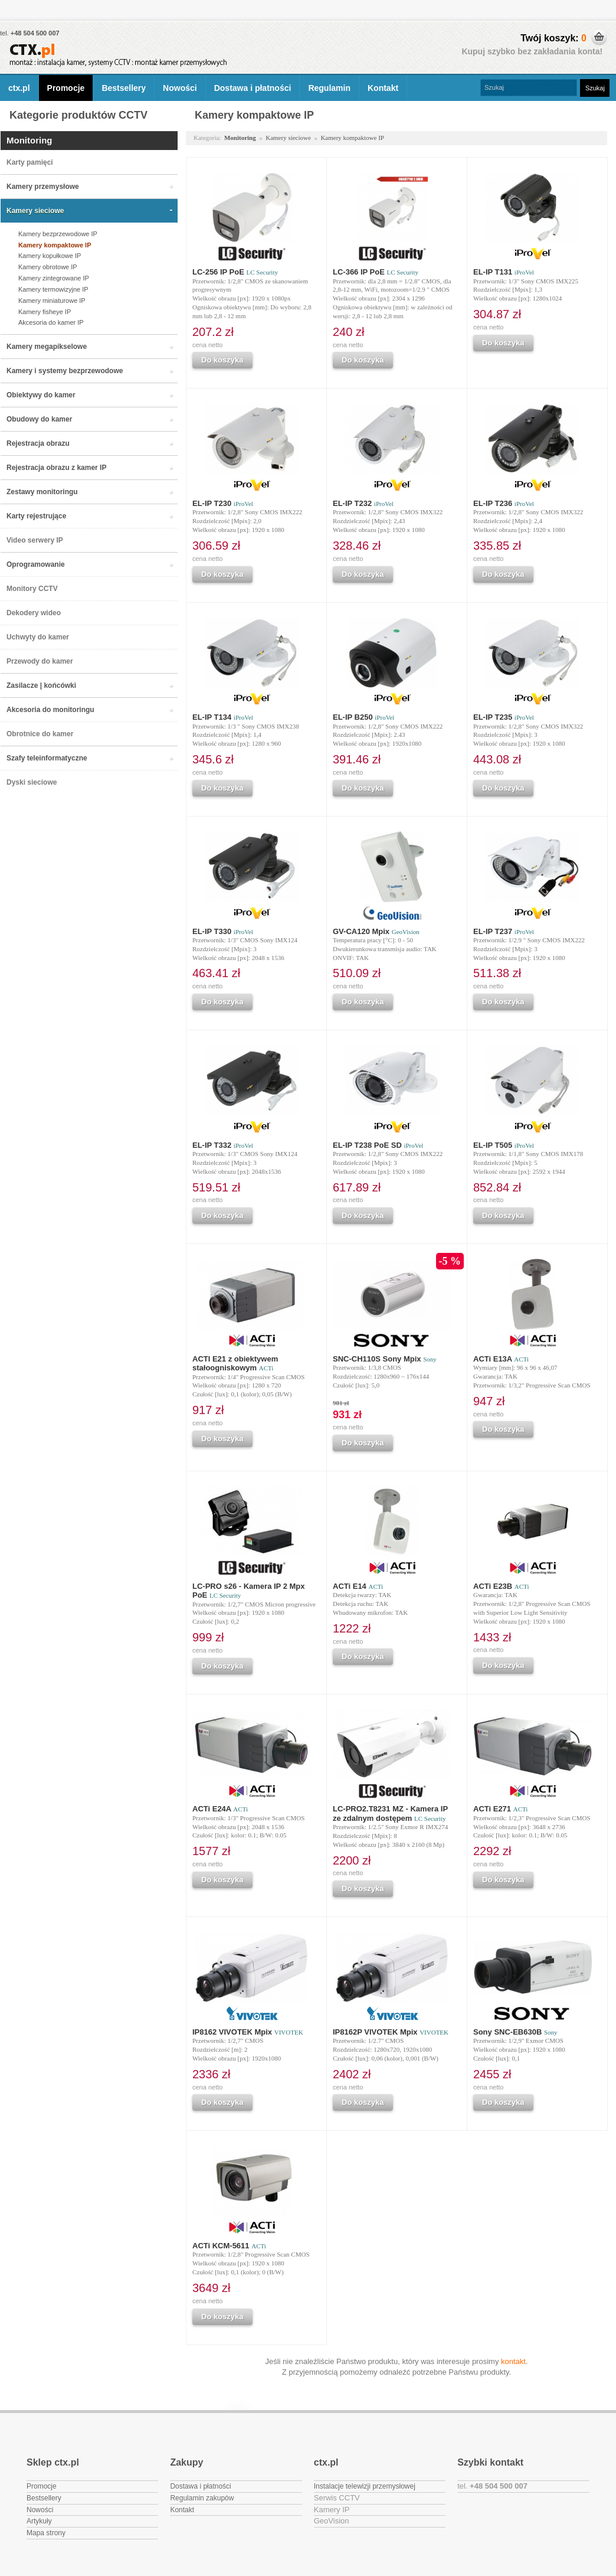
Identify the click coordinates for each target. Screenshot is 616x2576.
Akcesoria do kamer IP (51, 322)
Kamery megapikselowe (46, 346)
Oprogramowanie (35, 564)
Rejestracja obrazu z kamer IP (56, 467)
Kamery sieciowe (35, 211)
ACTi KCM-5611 (229, 2245)
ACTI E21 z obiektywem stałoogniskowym (235, 1363)
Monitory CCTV (32, 589)
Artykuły (39, 2521)
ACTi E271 (500, 1808)
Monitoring (29, 140)
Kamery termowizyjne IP (53, 289)
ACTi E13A (501, 1358)
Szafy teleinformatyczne (46, 758)
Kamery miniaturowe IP (52, 300)
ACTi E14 (358, 1586)
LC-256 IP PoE (235, 271)
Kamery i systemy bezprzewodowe (64, 371)
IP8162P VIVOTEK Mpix (390, 2032)
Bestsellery (123, 88)
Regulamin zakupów (202, 2498)
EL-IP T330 (222, 931)
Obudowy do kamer (39, 419)
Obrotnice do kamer (39, 734)
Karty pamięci (29, 162)
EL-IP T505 (503, 1145)
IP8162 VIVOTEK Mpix (247, 2032)
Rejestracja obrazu (38, 443)
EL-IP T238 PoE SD (378, 1145)
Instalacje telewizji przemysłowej (364, 2486)
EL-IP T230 (222, 503)
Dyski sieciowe (31, 782)
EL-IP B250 (363, 717)
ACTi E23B (501, 1586)
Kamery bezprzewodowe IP (57, 233)
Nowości (180, 88)
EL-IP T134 (222, 717)
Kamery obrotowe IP (47, 266)
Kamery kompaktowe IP (54, 245)
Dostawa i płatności (252, 88)
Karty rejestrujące (36, 516)
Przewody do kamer (39, 661)
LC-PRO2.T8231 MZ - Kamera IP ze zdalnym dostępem (390, 1813)
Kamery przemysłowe (42, 186)
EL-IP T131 (503, 271)
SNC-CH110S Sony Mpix (385, 1358)
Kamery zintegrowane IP (53, 278)
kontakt (513, 2361)
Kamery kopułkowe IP (49, 255)
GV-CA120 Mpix (376, 931)
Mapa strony (46, 2533)
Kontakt (383, 88)
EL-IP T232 (363, 503)
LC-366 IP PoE (375, 271)
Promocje (66, 88)
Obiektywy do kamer (41, 395)
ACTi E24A (220, 1808)
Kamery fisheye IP (44, 311)
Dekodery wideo (33, 613)
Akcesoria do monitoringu (50, 710)
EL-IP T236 (503, 503)
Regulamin (329, 88)
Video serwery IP (34, 540)
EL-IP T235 (503, 717)
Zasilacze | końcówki (41, 685)
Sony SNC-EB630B (515, 2032)
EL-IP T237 (503, 931)
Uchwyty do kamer (37, 637)
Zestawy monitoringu (42, 492)
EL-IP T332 (222, 1145)
